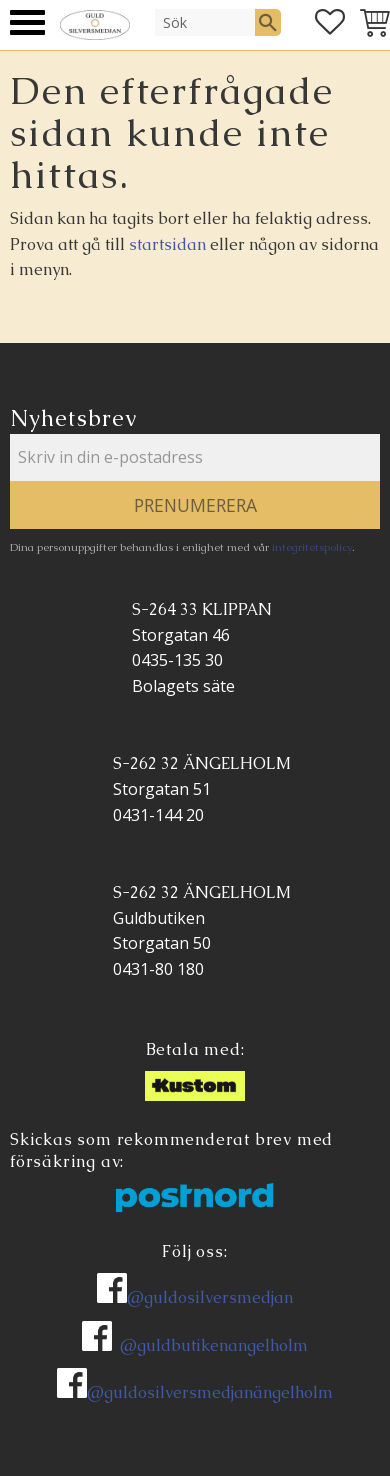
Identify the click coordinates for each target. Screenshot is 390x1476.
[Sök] (268, 22)
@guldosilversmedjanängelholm (210, 1392)
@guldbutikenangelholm (214, 1345)
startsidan (167, 244)
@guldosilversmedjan (210, 1297)
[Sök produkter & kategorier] (205, 22)
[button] (27, 22)
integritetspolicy (312, 547)
